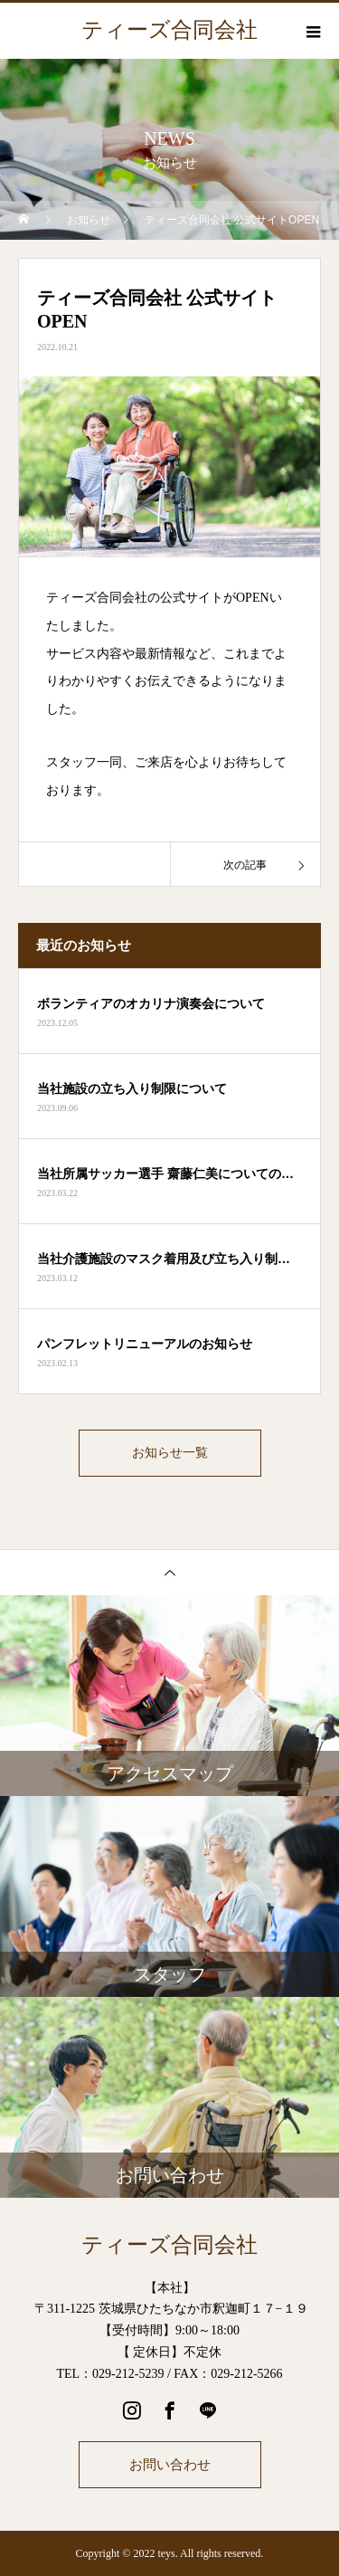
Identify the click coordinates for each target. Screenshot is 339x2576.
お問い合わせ (170, 2464)
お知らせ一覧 (170, 1452)
